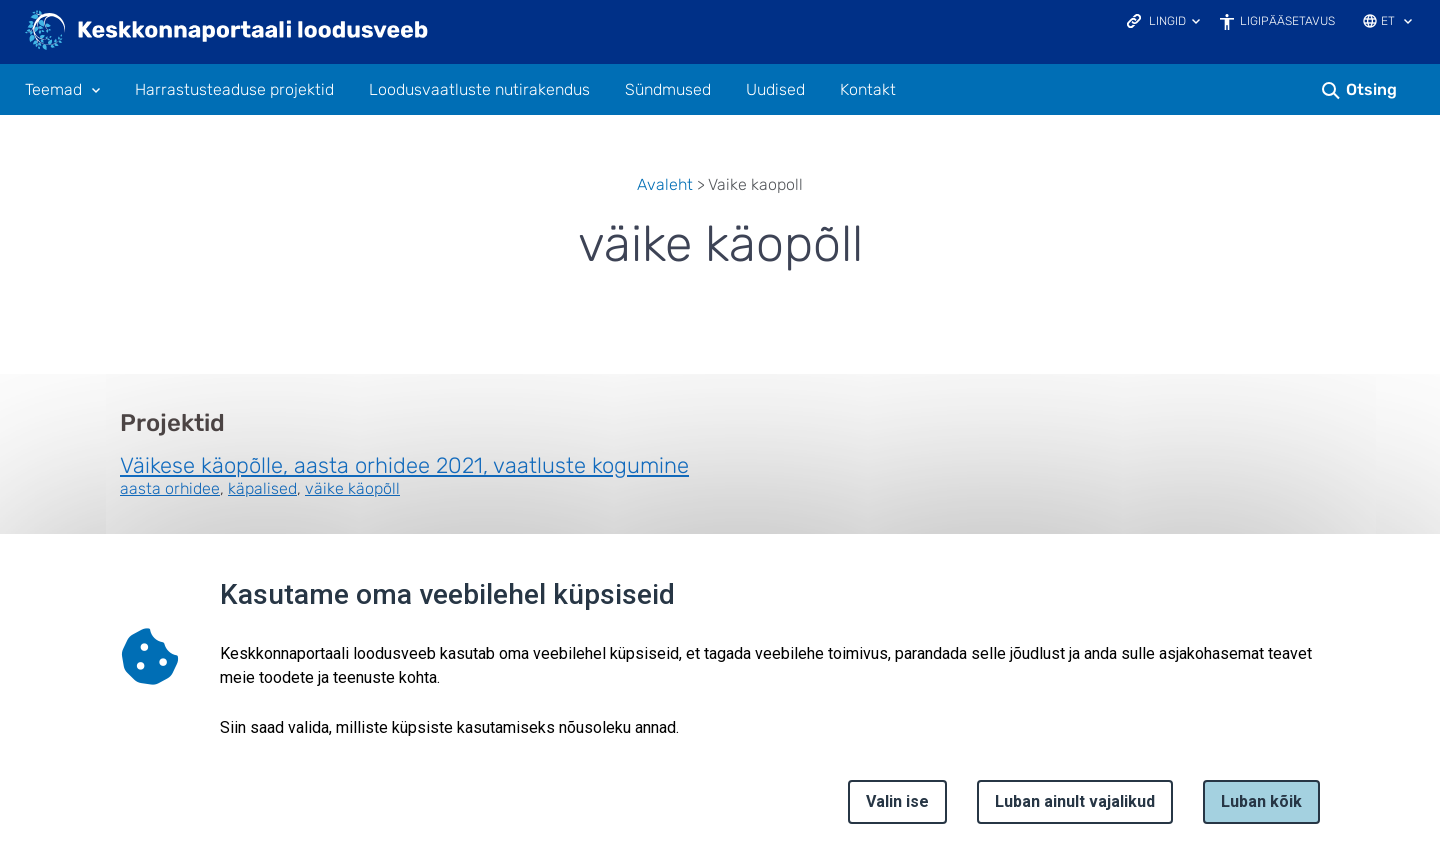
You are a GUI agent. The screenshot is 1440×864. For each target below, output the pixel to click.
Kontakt (868, 90)
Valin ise (897, 801)
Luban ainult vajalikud (1075, 801)
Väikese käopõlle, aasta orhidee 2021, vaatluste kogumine (404, 465)
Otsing (1371, 89)
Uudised (775, 90)
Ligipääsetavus (1287, 21)
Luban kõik (1261, 801)
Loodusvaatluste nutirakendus (479, 90)
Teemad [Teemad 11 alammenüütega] (53, 90)
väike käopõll (352, 488)
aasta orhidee (170, 488)
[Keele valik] (1408, 23)
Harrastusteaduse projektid (234, 90)
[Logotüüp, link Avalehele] (227, 32)
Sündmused (668, 90)
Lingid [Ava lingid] (1167, 21)
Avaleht (665, 184)
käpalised (262, 488)
